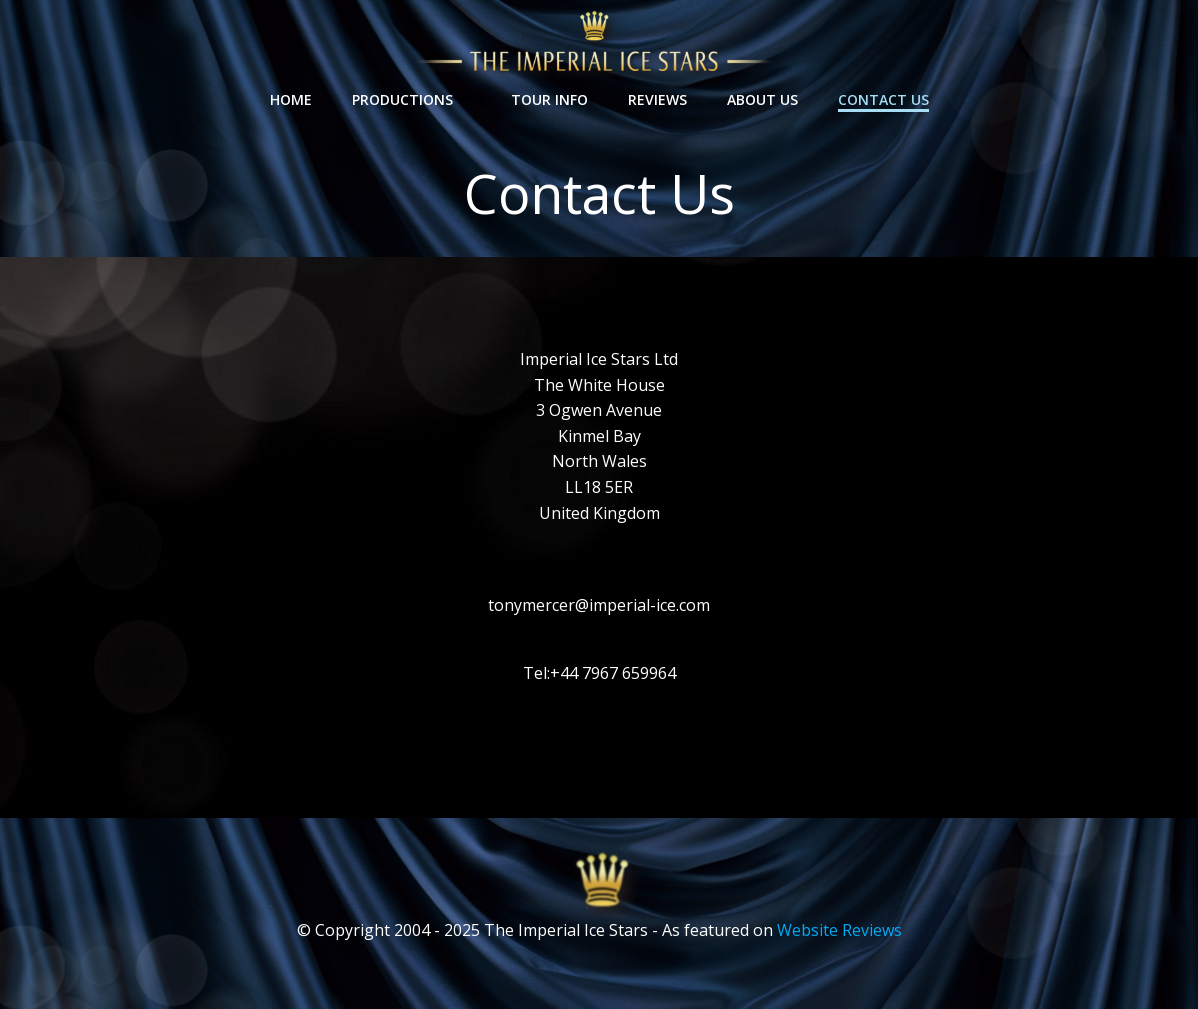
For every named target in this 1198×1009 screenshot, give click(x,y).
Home (291, 99)
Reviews (657, 99)
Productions (411, 99)
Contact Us (883, 99)
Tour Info (549, 99)
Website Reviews (839, 930)
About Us (762, 99)
